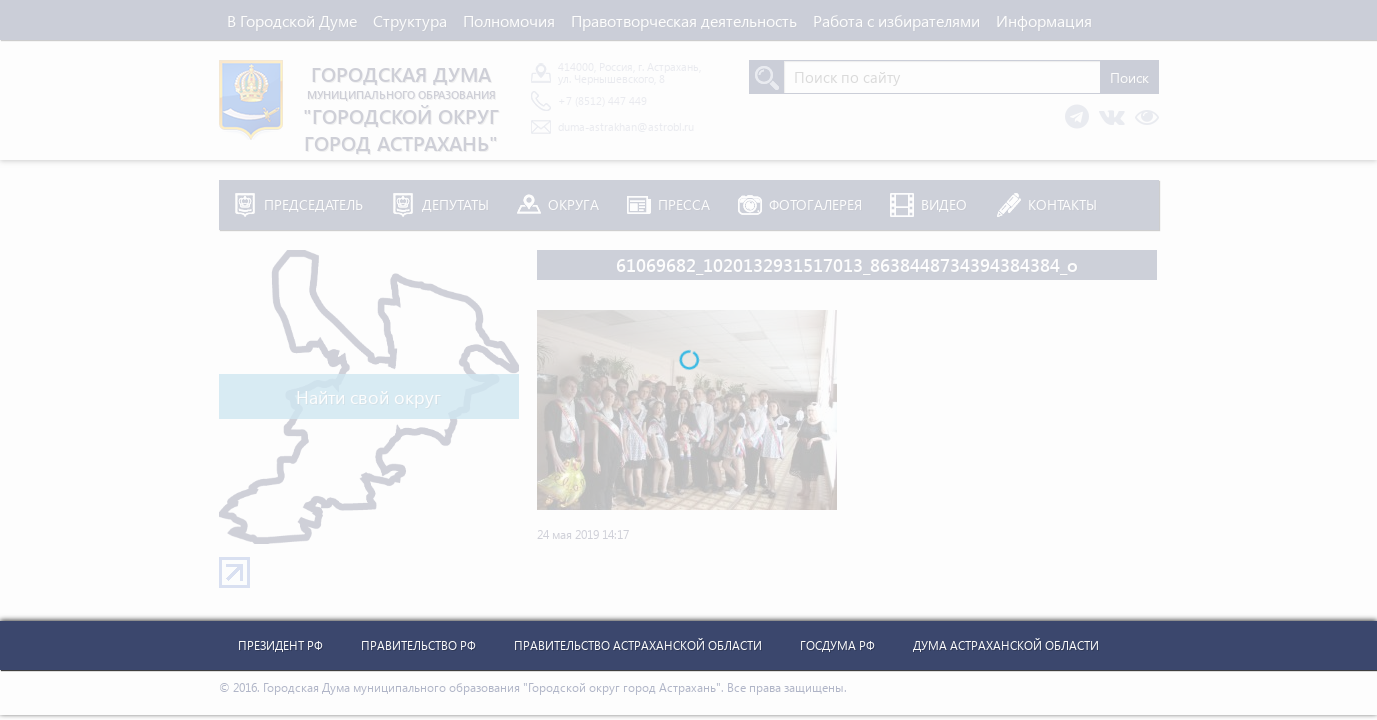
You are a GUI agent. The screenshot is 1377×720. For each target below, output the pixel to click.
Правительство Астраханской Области (638, 645)
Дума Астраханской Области (1006, 645)
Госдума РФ (837, 645)
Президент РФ (280, 645)
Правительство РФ (418, 645)
